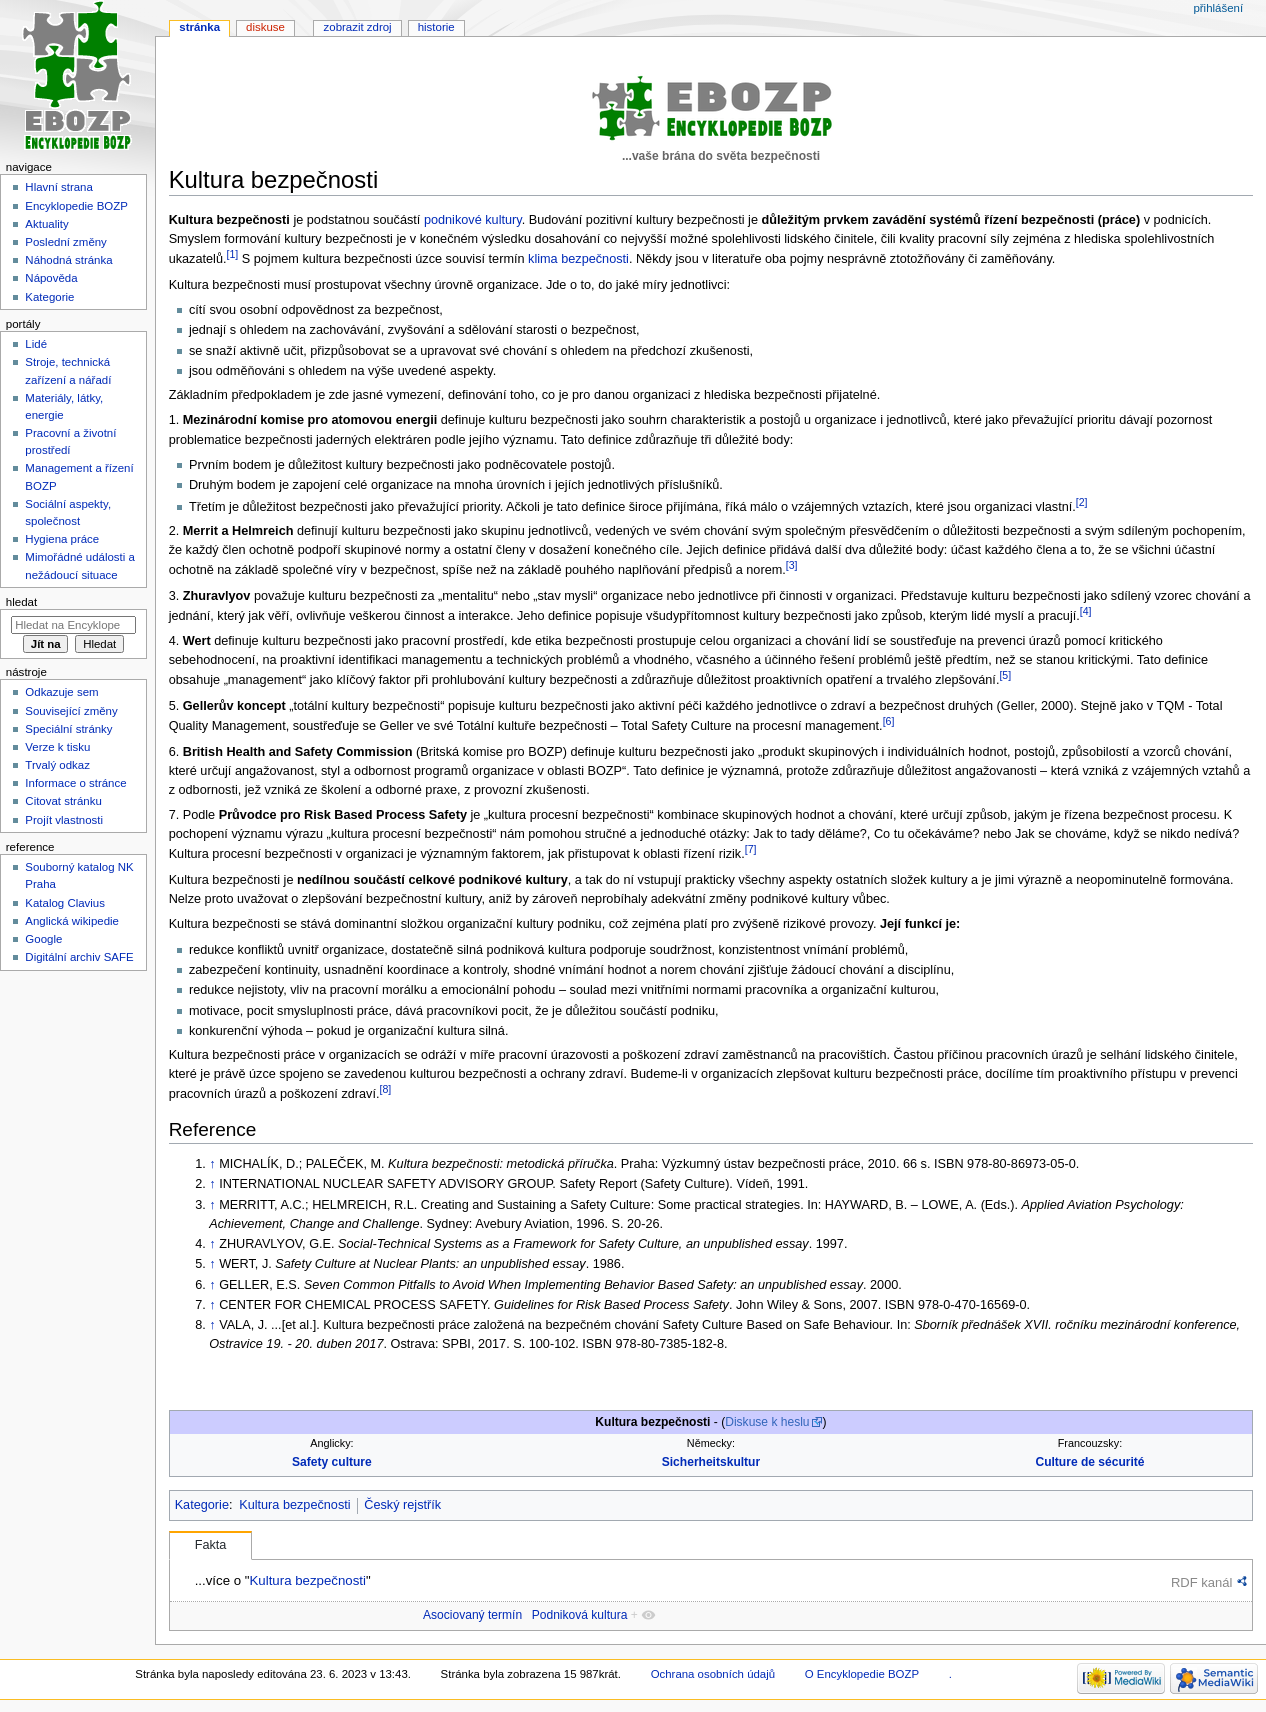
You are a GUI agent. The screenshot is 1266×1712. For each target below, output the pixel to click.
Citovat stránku (63, 801)
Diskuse (265, 27)
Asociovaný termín (472, 1615)
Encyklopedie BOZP (76, 206)
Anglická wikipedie (72, 921)
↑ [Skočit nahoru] (212, 1164)
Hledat (21, 602)
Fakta (211, 1545)
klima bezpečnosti (578, 259)
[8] (386, 1089)
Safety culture (332, 1462)
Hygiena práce (62, 539)
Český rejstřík (402, 1505)
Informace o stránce (75, 783)
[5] (1005, 675)
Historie (436, 27)
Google (43, 939)
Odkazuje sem (61, 692)
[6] (889, 721)
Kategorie (202, 1505)
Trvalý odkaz (57, 765)
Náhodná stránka (68, 260)
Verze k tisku (57, 747)
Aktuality (46, 224)
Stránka (199, 27)
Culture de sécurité (1089, 1462)
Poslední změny (66, 242)
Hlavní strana (58, 187)
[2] (1082, 502)
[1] (232, 254)
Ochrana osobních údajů (713, 1674)
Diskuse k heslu (767, 1422)
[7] (751, 849)
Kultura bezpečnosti (294, 1505)
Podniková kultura (580, 1615)
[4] (1086, 611)
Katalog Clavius (65, 903)
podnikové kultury (473, 220)
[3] (792, 565)
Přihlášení (1218, 8)
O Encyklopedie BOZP (862, 1674)
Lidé (36, 344)
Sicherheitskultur (711, 1462)
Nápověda (51, 278)
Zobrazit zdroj (358, 27)
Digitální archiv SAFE (79, 957)
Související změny (71, 711)
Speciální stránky (68, 729)
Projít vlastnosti (64, 820)
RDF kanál (1201, 1582)
